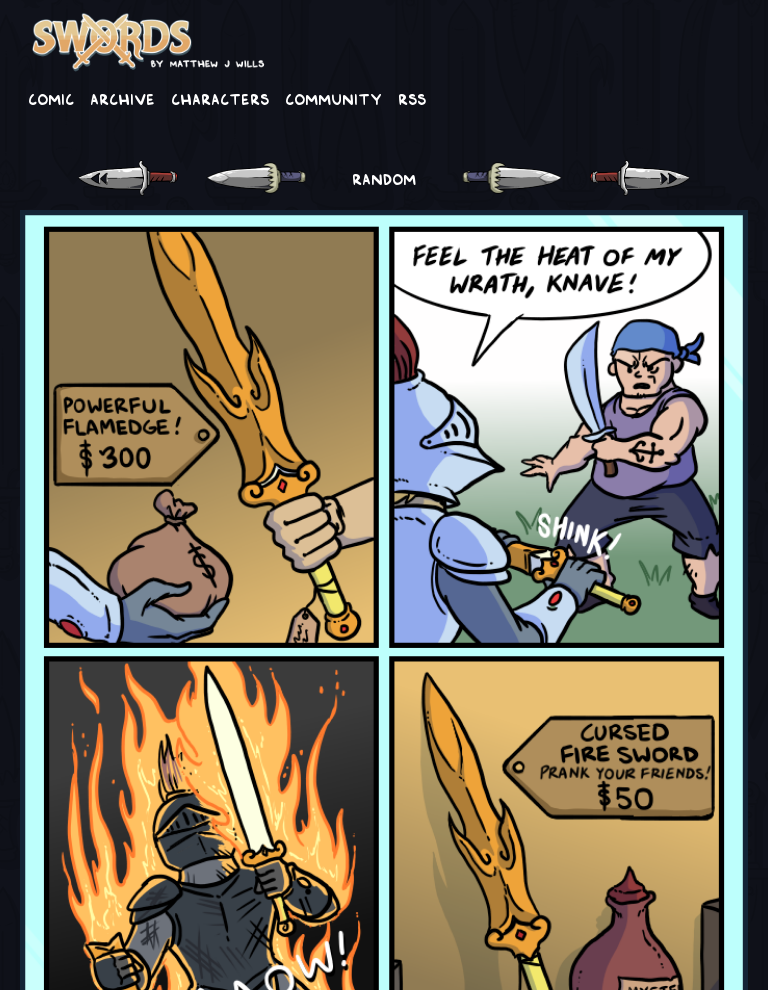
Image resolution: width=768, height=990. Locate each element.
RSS (412, 98)
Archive (122, 98)
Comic (51, 98)
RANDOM (384, 178)
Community (333, 98)
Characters (220, 98)
